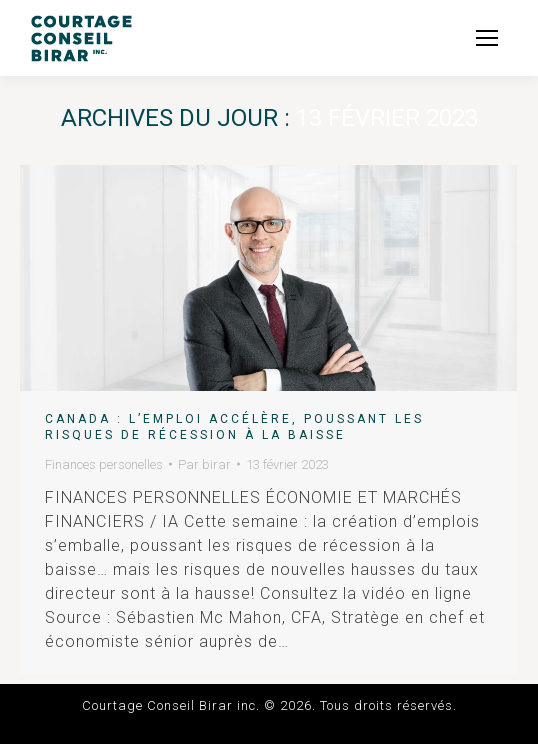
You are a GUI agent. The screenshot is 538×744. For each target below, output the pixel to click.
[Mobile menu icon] (487, 38)
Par (204, 464)
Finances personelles (104, 464)
